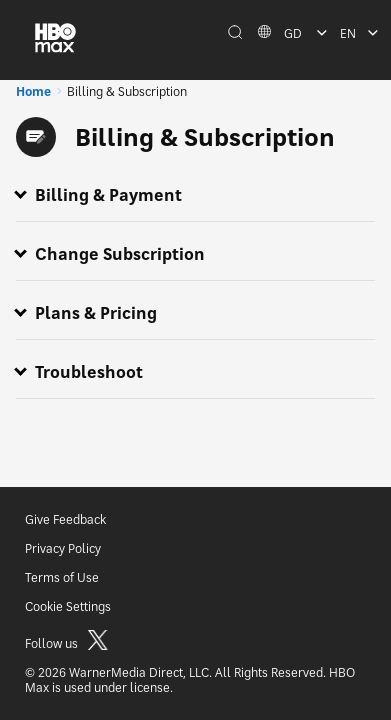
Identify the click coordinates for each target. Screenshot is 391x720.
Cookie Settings (68, 606)
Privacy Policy (63, 548)
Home (33, 91)
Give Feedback (65, 519)
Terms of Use (62, 577)
